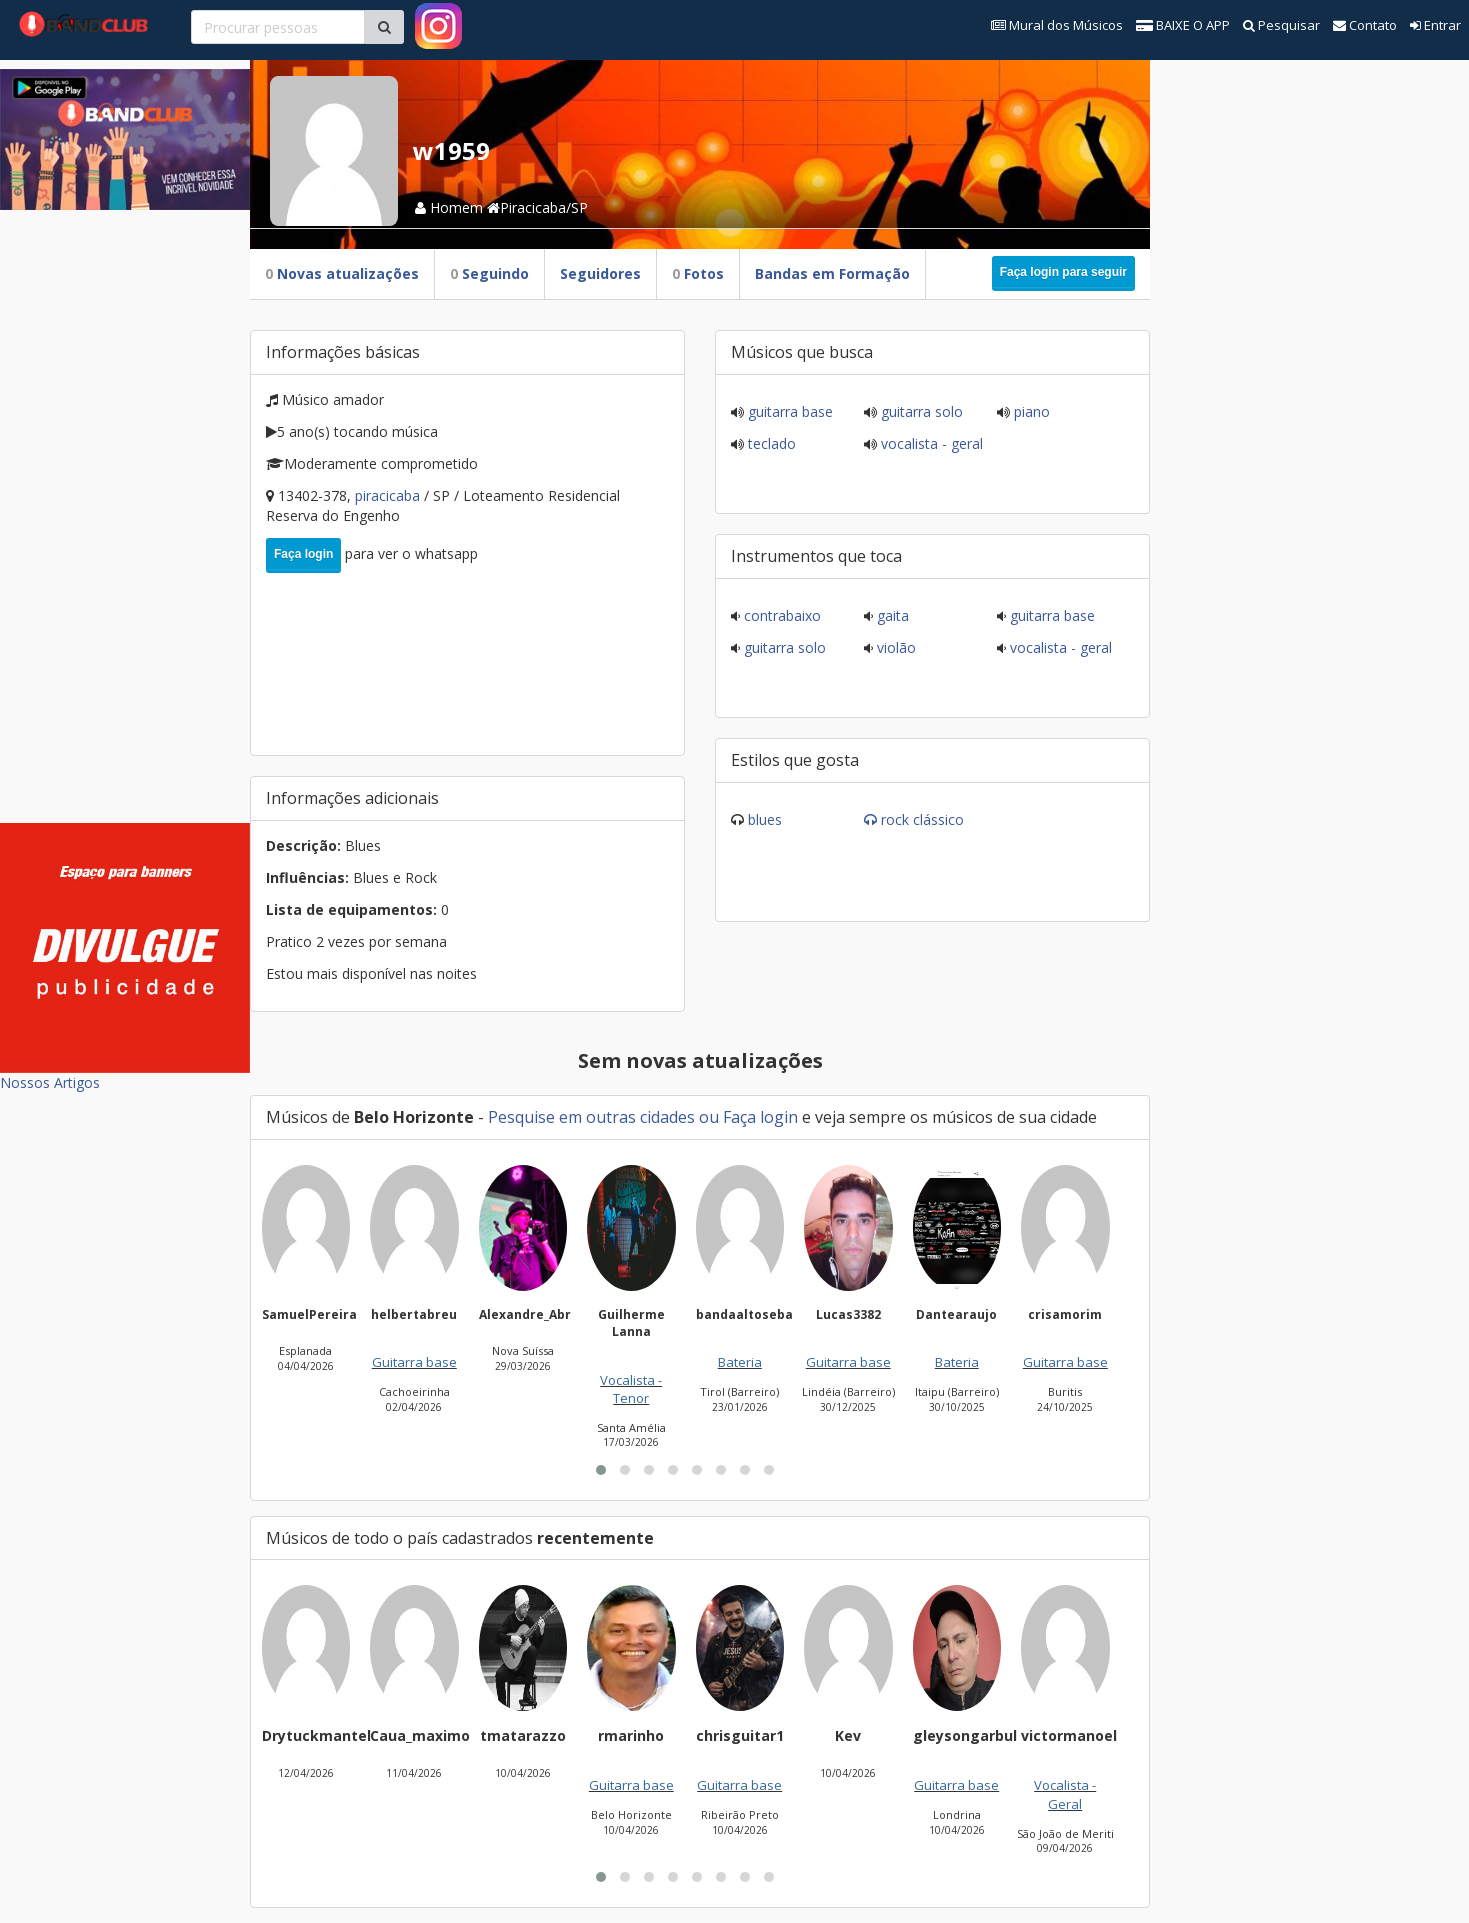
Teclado (770, 443)
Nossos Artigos (50, 1082)
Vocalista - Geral (930, 443)
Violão (894, 647)
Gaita (891, 615)
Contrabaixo (780, 615)
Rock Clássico (922, 819)
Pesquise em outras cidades (591, 1117)
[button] (601, 1470)
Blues (765, 819)
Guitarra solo (920, 411)
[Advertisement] (125, 510)
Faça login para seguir (1063, 272)
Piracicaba (389, 495)
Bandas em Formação (832, 273)
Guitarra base (788, 411)
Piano (1030, 411)
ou (709, 1117)
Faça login (303, 554)
